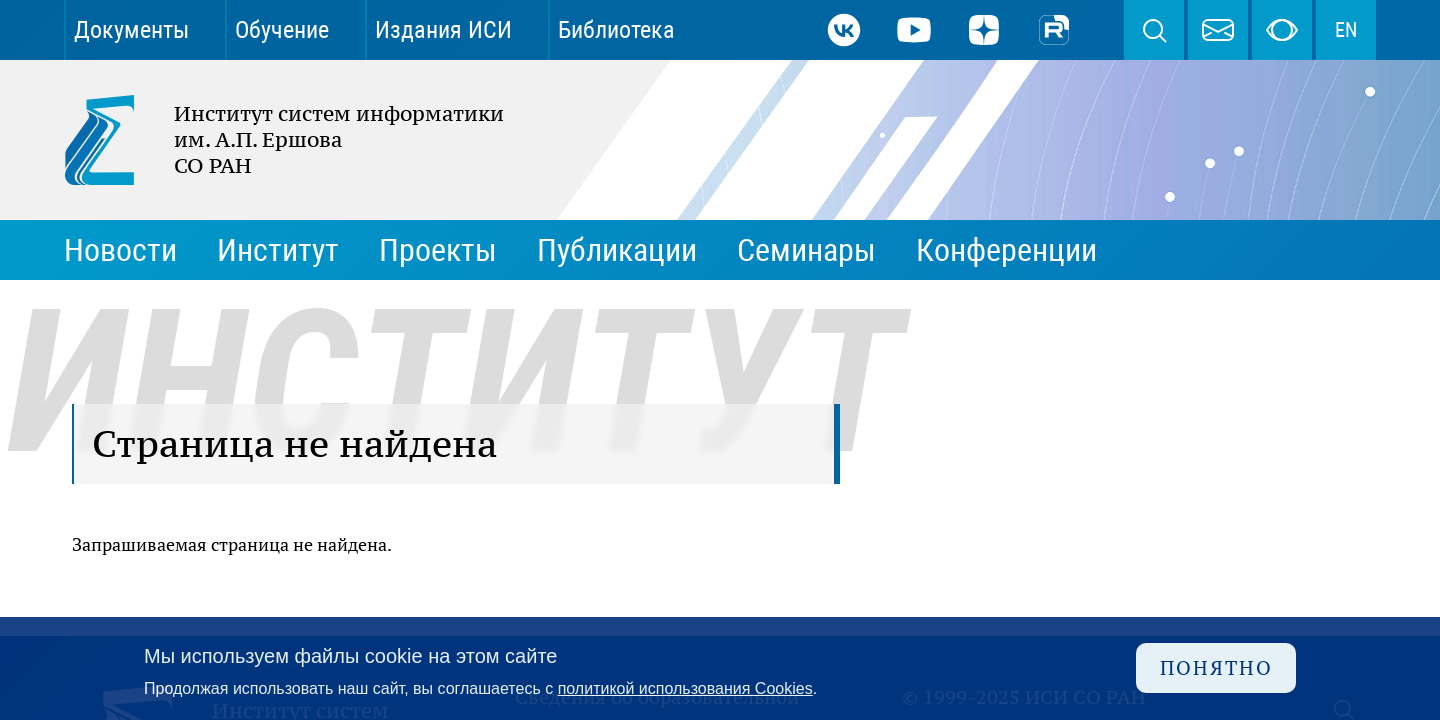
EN (1346, 30)
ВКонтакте (844, 30)
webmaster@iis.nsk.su (1218, 30)
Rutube (1054, 30)
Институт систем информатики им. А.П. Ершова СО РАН (274, 140)
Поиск (1154, 30)
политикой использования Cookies (685, 688)
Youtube (914, 30)
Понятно (1216, 667)
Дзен (984, 30)
